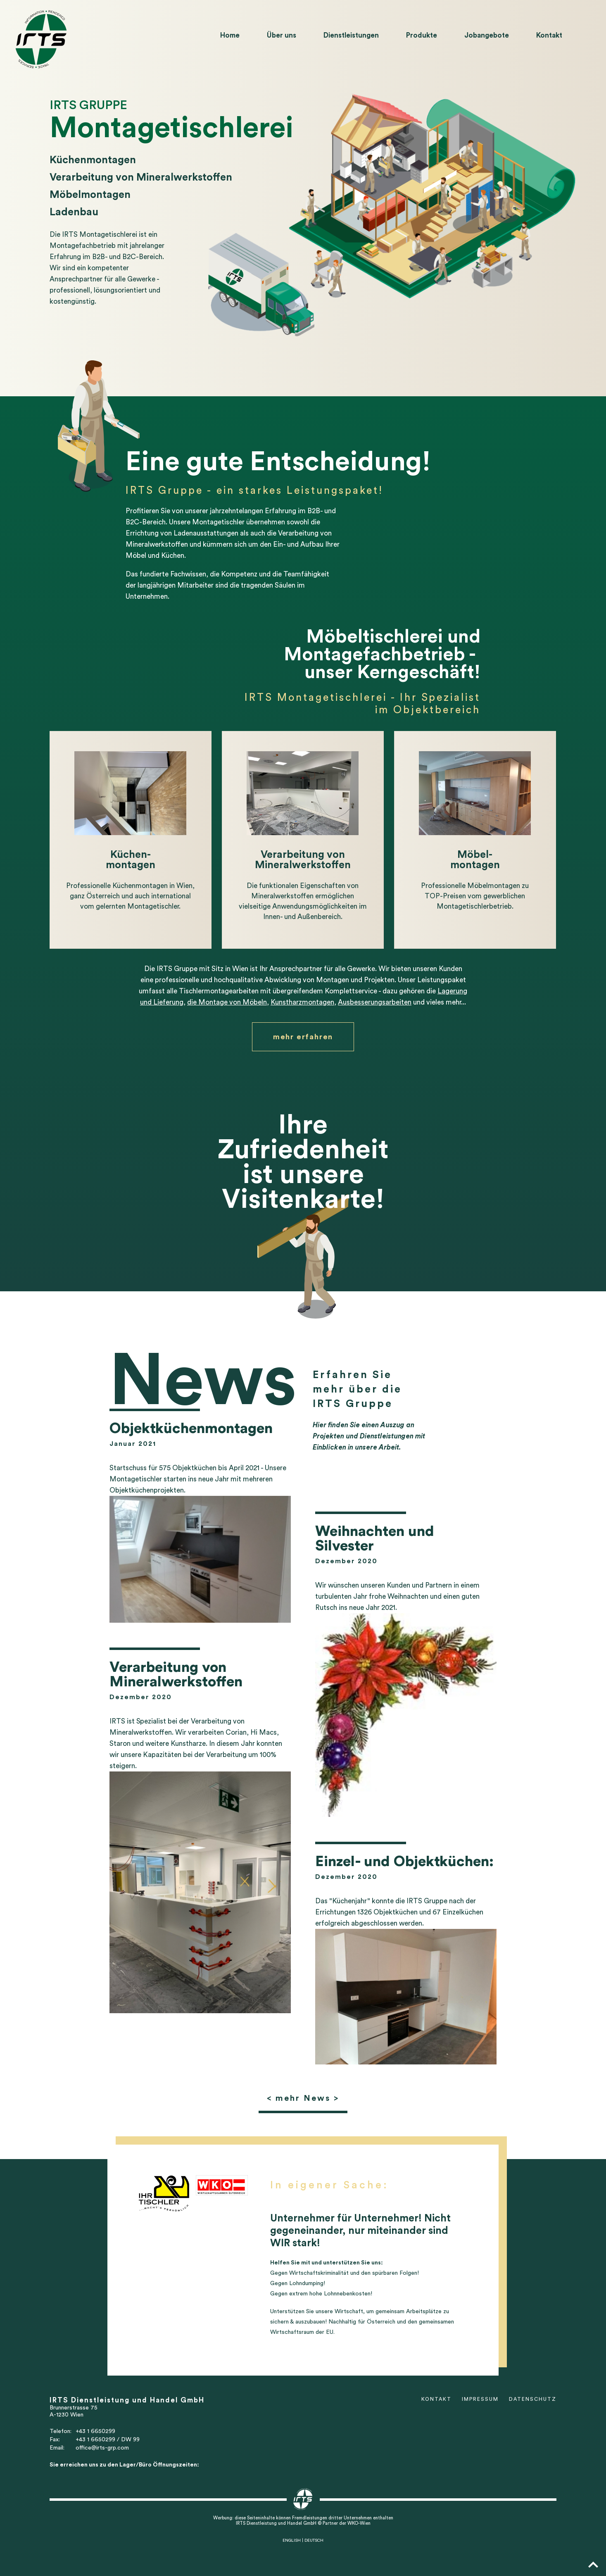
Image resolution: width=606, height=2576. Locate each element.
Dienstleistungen (351, 35)
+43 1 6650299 (95, 2431)
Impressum (480, 2399)
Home (230, 35)
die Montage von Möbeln (227, 1002)
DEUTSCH (313, 2540)
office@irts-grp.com (102, 2448)
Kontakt (549, 35)
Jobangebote (486, 35)
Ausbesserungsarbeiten (374, 1002)
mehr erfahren (303, 1036)
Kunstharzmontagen (302, 1002)
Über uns (281, 35)
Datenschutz (532, 2399)
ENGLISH (292, 2540)
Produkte (421, 35)
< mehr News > (303, 2098)
